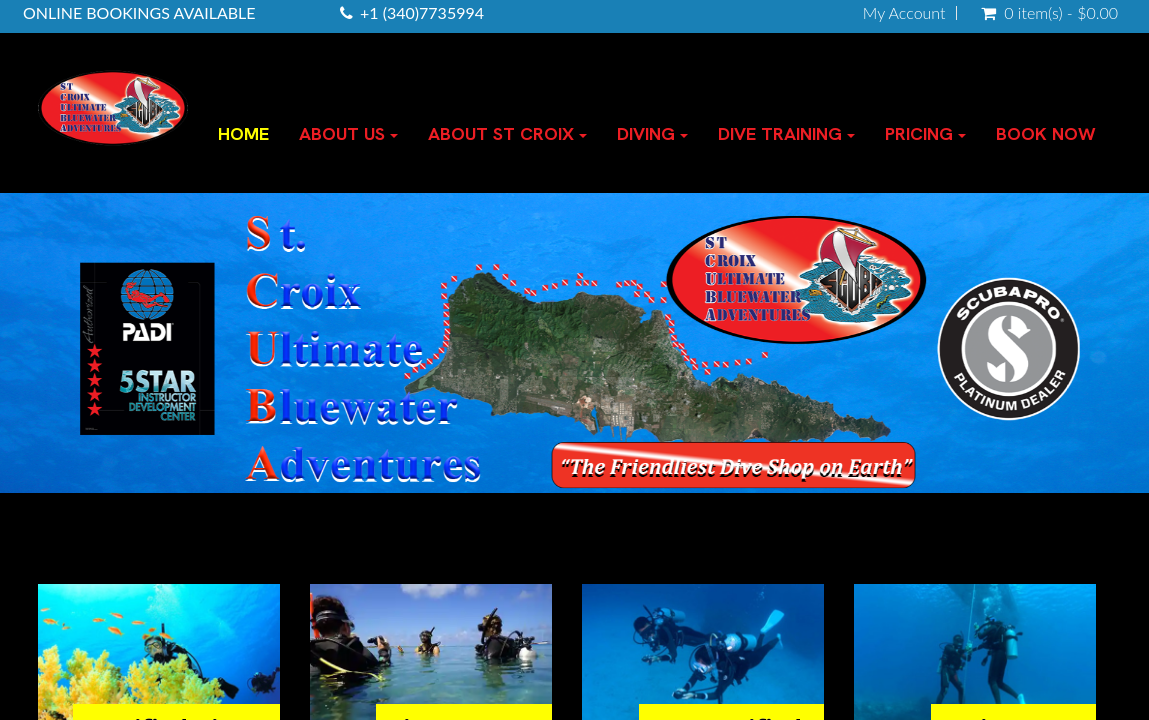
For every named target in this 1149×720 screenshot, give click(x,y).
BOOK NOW (1046, 133)
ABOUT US (348, 133)
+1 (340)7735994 (422, 12)
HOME (243, 133)
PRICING (925, 133)
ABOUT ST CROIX (507, 133)
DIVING (652, 133)
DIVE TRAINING (786, 133)
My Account (904, 13)
